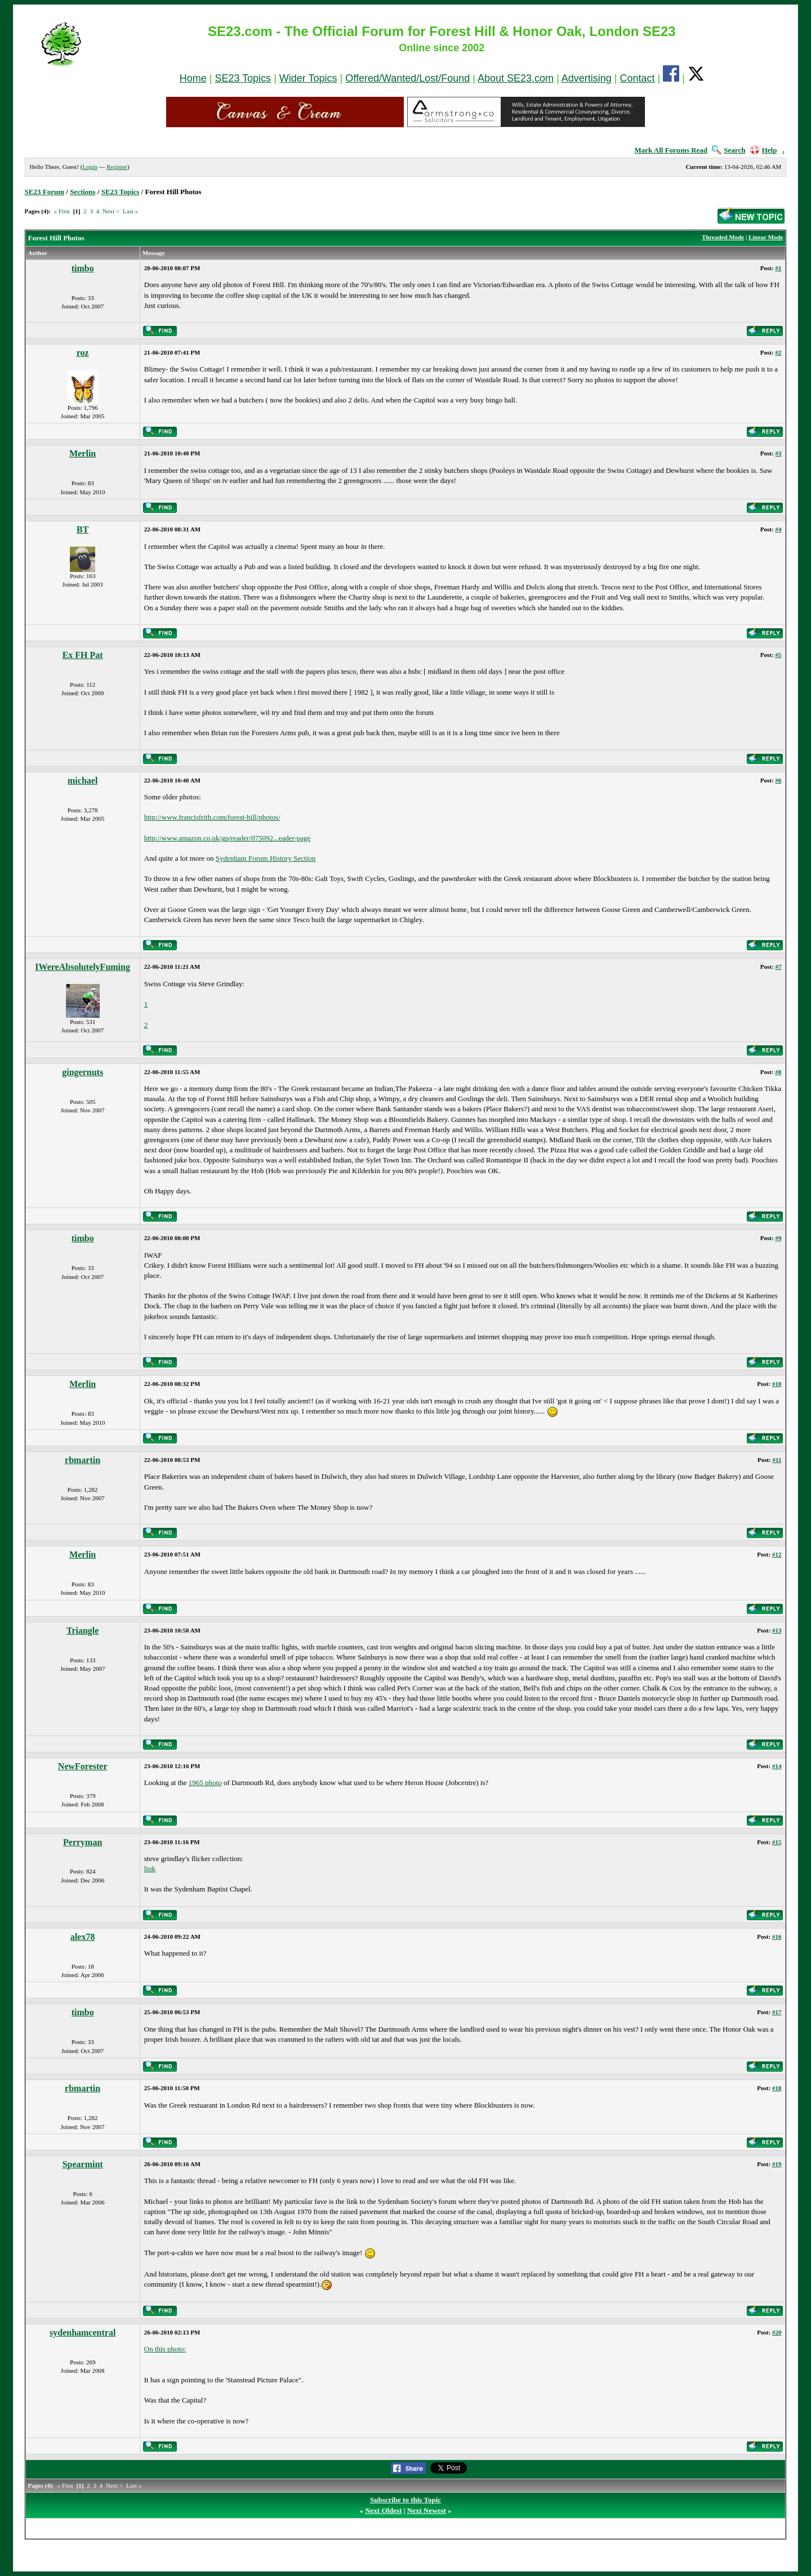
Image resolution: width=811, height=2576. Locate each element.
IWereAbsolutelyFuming (82, 967)
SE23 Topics (243, 78)
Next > (111, 211)
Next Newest (426, 2510)
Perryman (82, 1842)
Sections (83, 191)
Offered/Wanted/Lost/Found (407, 78)
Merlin (82, 453)
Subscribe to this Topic (405, 2500)
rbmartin (82, 1460)
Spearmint (83, 2164)
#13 (777, 1630)
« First (61, 211)
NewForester (83, 1766)
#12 (777, 1554)
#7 (778, 966)
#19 (777, 2164)
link (149, 1868)
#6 (778, 780)
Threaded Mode (723, 237)
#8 (778, 1071)
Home (193, 78)
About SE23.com (516, 78)
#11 (776, 1459)
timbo (83, 268)
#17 (777, 2012)
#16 (777, 1936)
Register (116, 166)
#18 (777, 2088)
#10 (777, 1383)
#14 (777, 1766)
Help (763, 150)
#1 (778, 268)
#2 (778, 352)
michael (82, 780)
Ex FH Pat (83, 655)
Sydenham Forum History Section (265, 858)
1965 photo (205, 1782)
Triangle (82, 1630)
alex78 (82, 1937)
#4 (778, 529)
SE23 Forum (44, 191)
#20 (777, 2332)
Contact (637, 78)
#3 (778, 453)
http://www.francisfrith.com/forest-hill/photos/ (212, 817)
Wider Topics (308, 78)
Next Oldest (383, 2510)
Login (89, 166)
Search (728, 150)
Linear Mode (765, 237)
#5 (778, 654)
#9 (778, 1238)
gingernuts (82, 1072)
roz (83, 352)
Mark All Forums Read (670, 150)
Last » (130, 211)
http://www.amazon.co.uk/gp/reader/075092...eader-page (227, 838)
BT (82, 529)
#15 (777, 1842)
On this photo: (165, 2349)
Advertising (587, 78)
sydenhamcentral (82, 2332)
